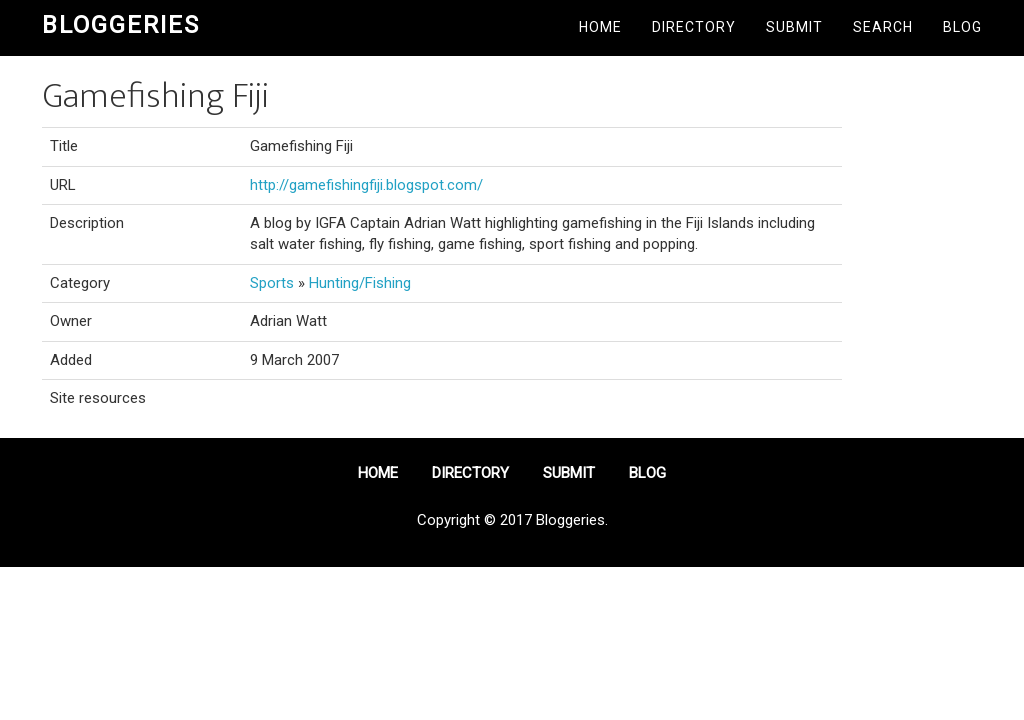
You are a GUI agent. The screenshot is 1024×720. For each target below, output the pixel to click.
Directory (694, 27)
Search (883, 27)
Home (600, 27)
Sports (272, 283)
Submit (794, 27)
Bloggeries (121, 25)
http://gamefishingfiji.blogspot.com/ (366, 185)
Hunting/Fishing (360, 283)
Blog (962, 27)
